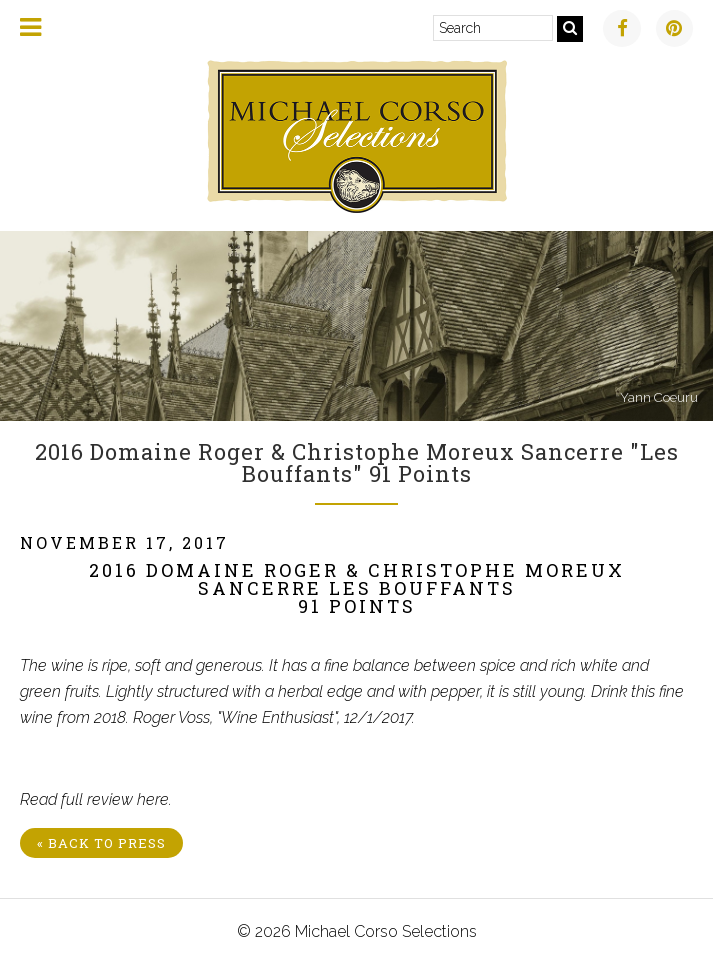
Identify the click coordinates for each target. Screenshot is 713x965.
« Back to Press (101, 843)
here (153, 799)
